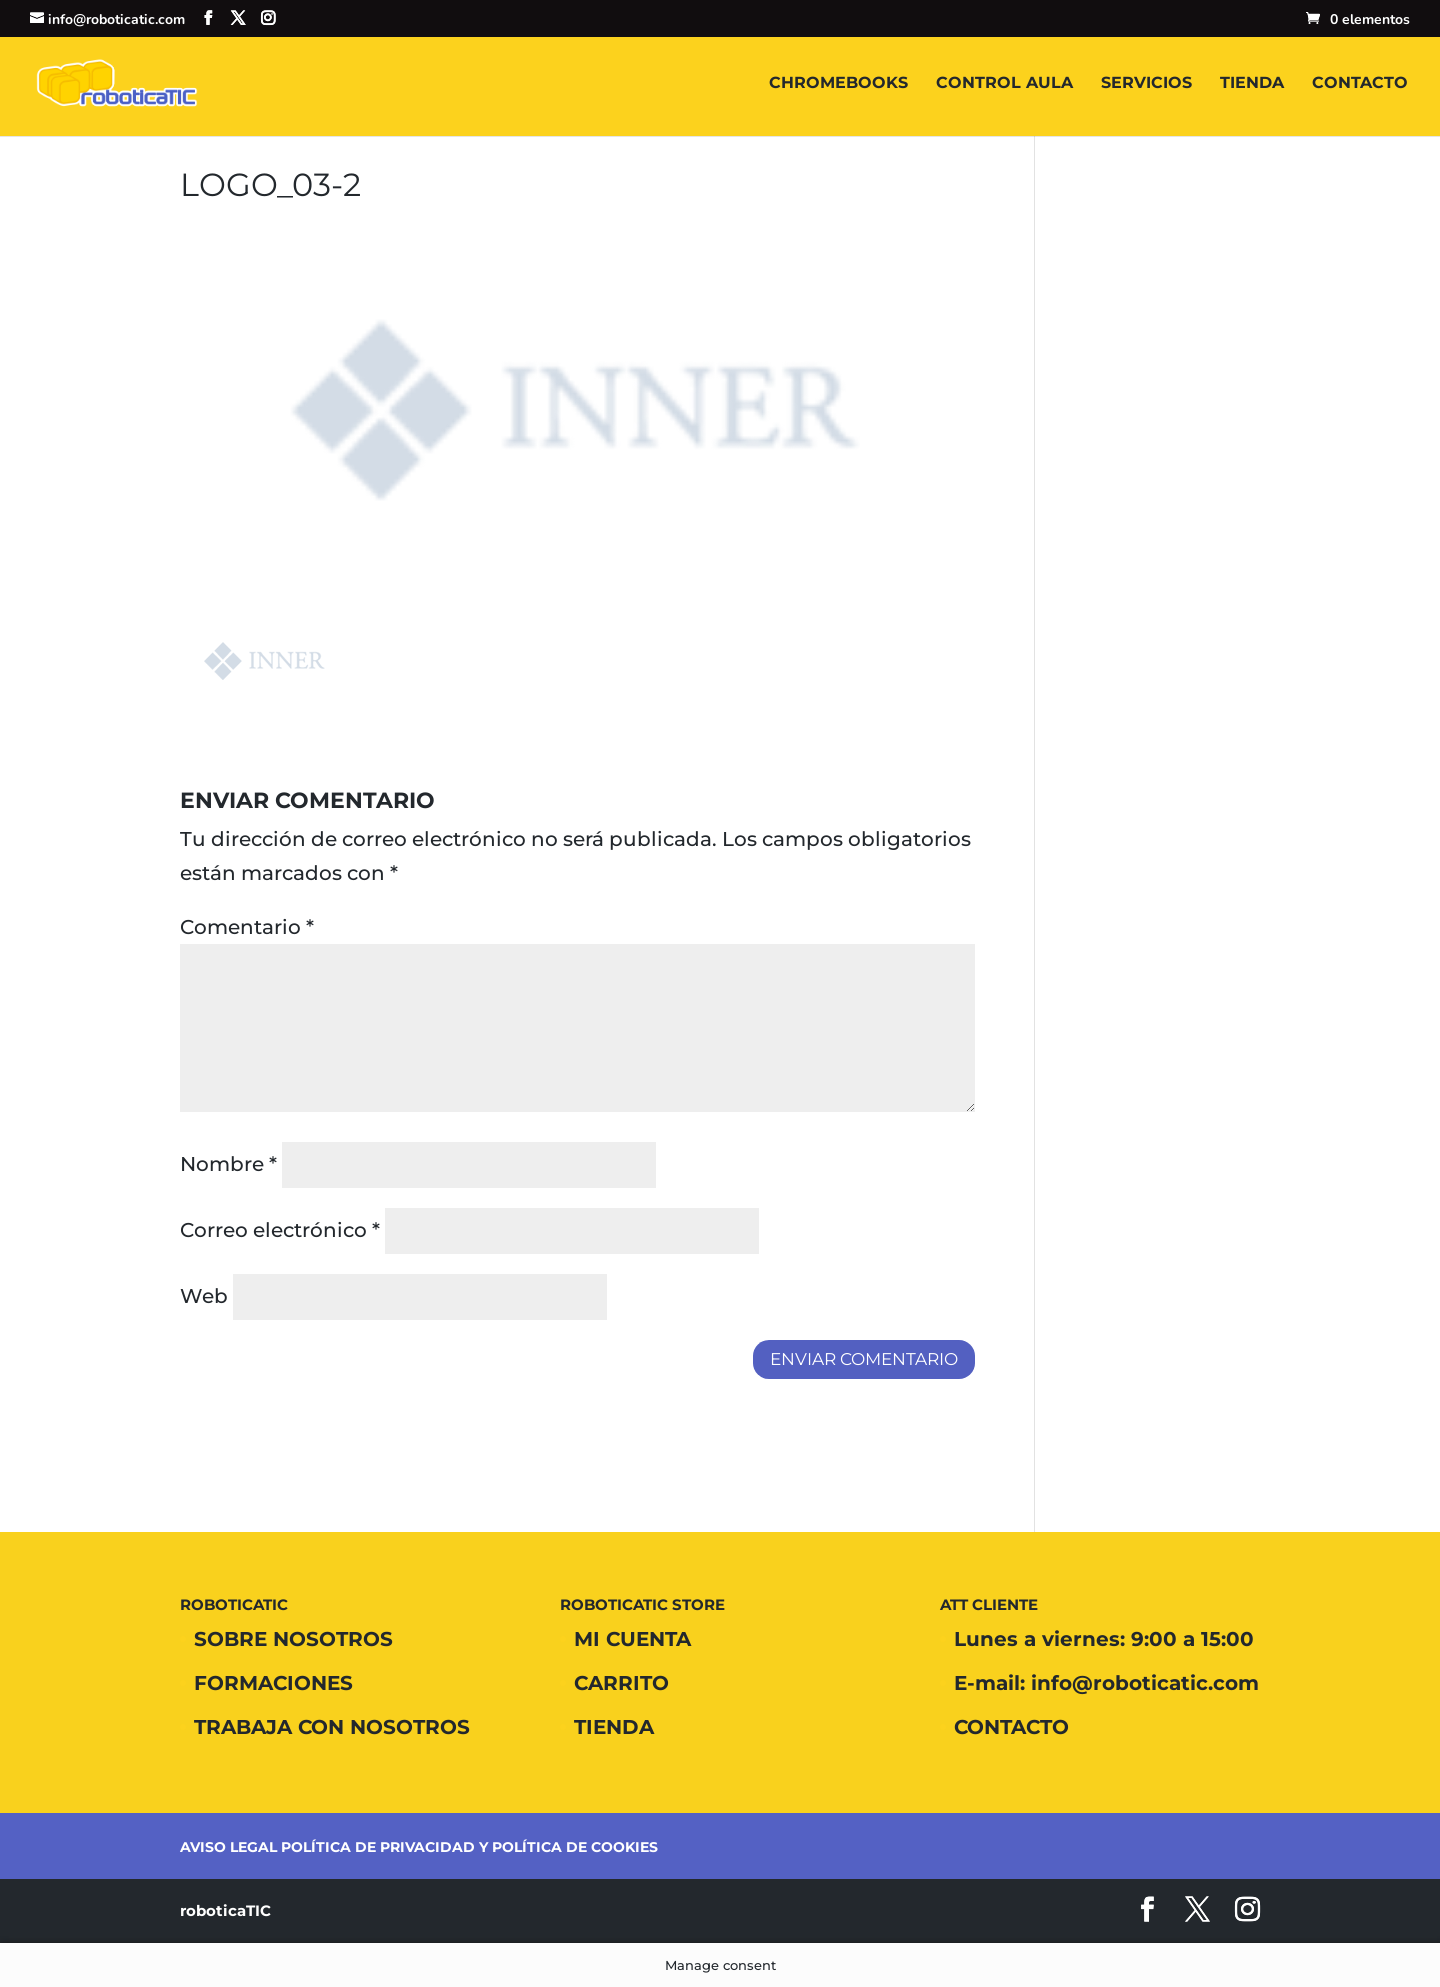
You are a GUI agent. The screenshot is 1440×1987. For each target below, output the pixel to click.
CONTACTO (1360, 84)
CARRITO (621, 1683)
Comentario (247, 927)
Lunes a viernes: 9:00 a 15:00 (1104, 1639)
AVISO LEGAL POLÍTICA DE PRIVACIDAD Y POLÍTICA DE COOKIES (419, 1847)
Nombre (228, 1164)
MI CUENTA (632, 1639)
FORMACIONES (273, 1683)
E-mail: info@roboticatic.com (1106, 1683)
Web (204, 1296)
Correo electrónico (280, 1230)
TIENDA (1252, 84)
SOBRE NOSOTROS (293, 1639)
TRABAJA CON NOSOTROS (332, 1727)
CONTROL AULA (1004, 84)
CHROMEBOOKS (838, 84)
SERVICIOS (1146, 84)
